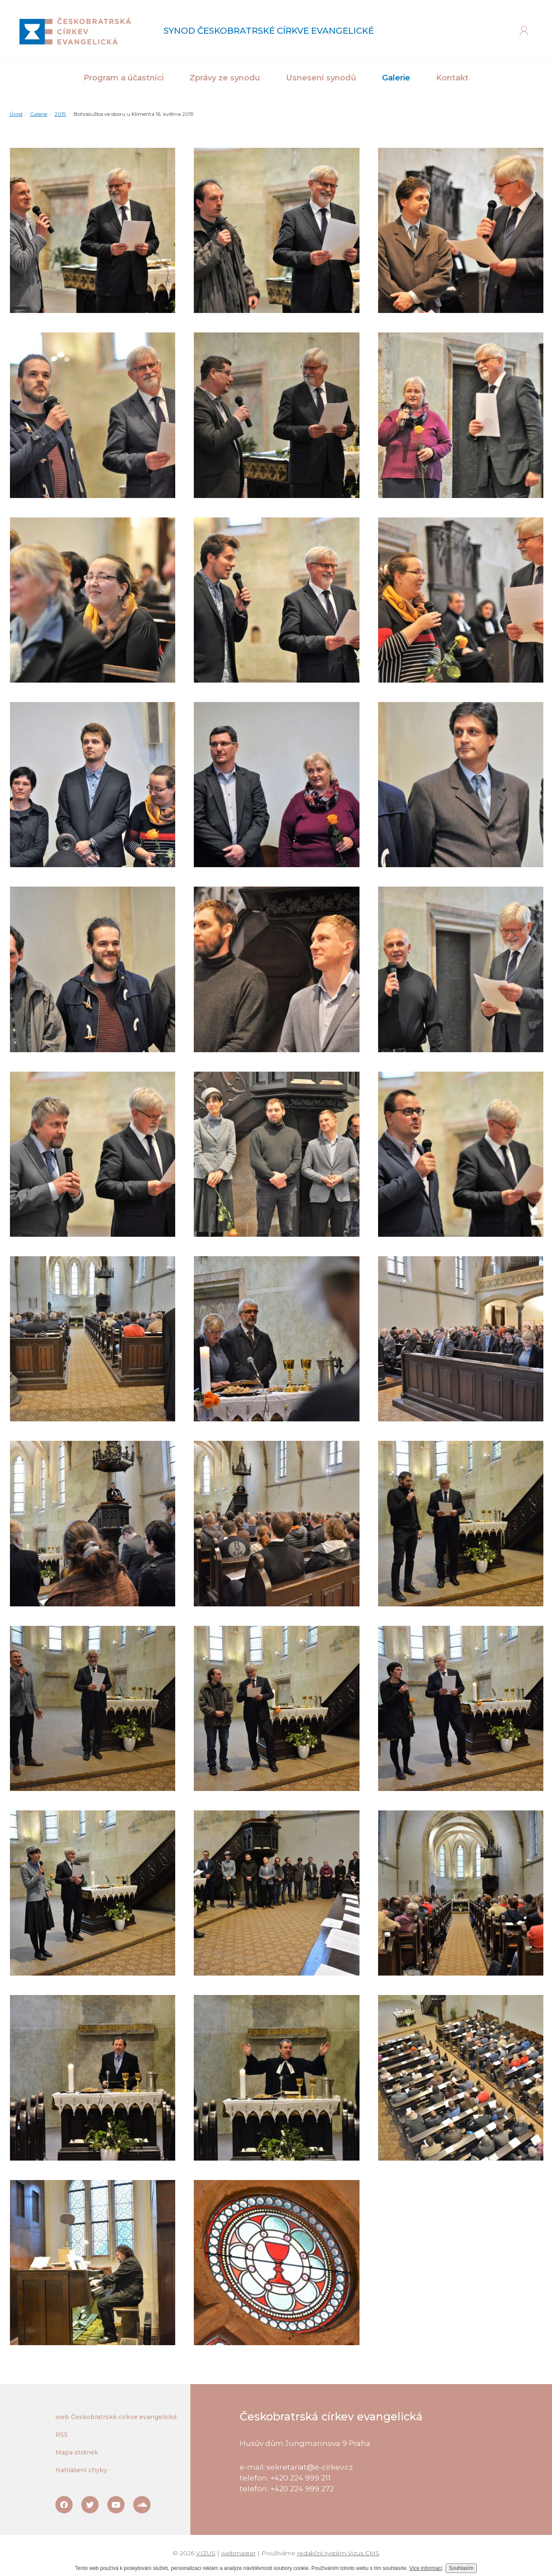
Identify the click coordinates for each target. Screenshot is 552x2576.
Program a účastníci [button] (123, 78)
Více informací (426, 2568)
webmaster (238, 2553)
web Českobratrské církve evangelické (116, 2417)
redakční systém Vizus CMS (338, 2553)
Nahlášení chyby (81, 2470)
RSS (61, 2435)
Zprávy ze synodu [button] (224, 78)
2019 (60, 114)
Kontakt (452, 78)
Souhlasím (461, 2568)
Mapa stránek (76, 2452)
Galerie (38, 114)
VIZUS (205, 2553)
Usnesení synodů (321, 78)
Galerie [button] (396, 78)
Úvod (16, 114)
